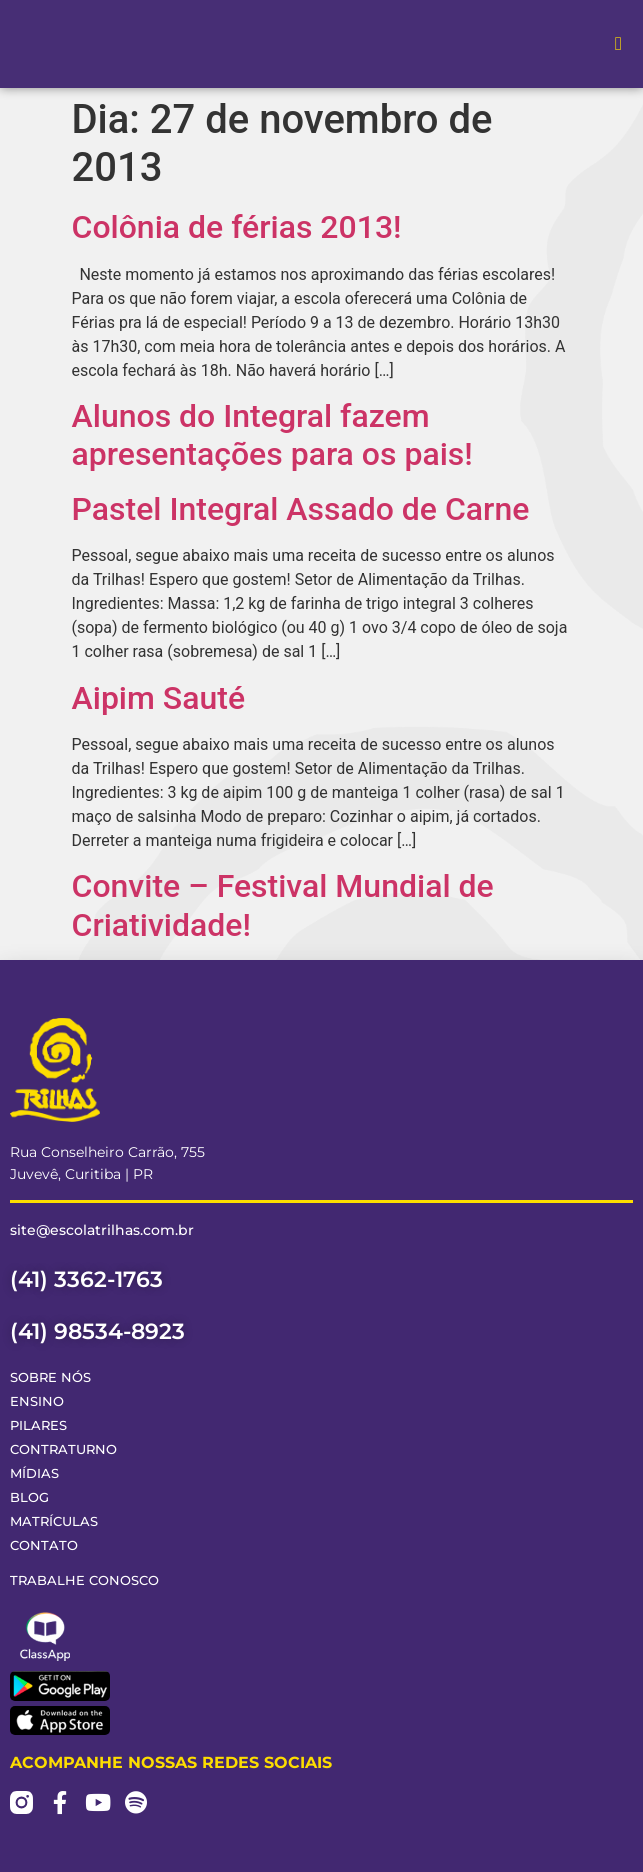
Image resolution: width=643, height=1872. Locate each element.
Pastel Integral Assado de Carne (301, 509)
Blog (29, 1497)
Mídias (34, 1473)
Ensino (37, 1401)
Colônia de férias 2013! (237, 227)
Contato (44, 1545)
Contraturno (63, 1449)
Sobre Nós (50, 1377)
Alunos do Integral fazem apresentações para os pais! (272, 435)
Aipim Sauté (159, 698)
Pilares (38, 1425)
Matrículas (54, 1521)
